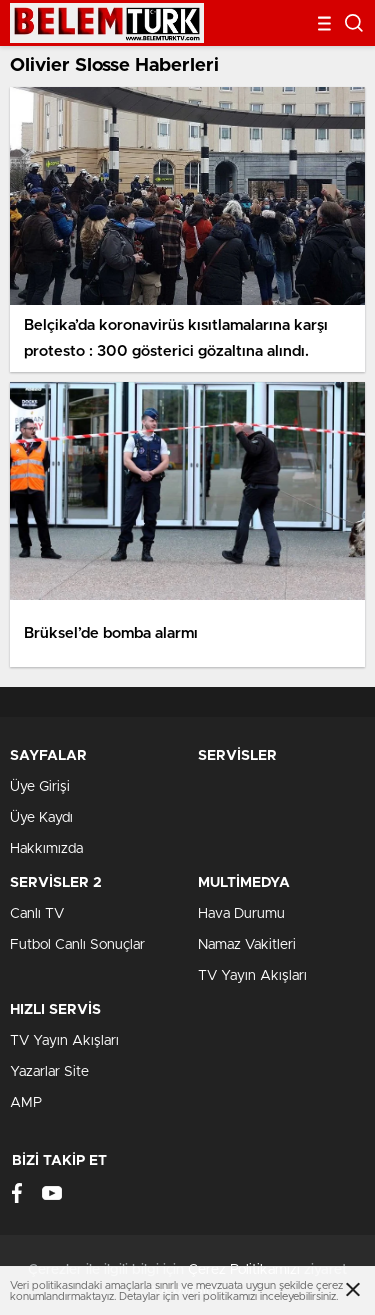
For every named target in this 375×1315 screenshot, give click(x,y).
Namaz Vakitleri (247, 945)
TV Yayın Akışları (252, 976)
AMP (26, 1103)
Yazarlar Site (49, 1072)
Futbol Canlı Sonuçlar (77, 945)
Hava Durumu (241, 914)
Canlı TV (37, 914)
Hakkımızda (46, 849)
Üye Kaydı (41, 818)
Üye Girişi (40, 787)
